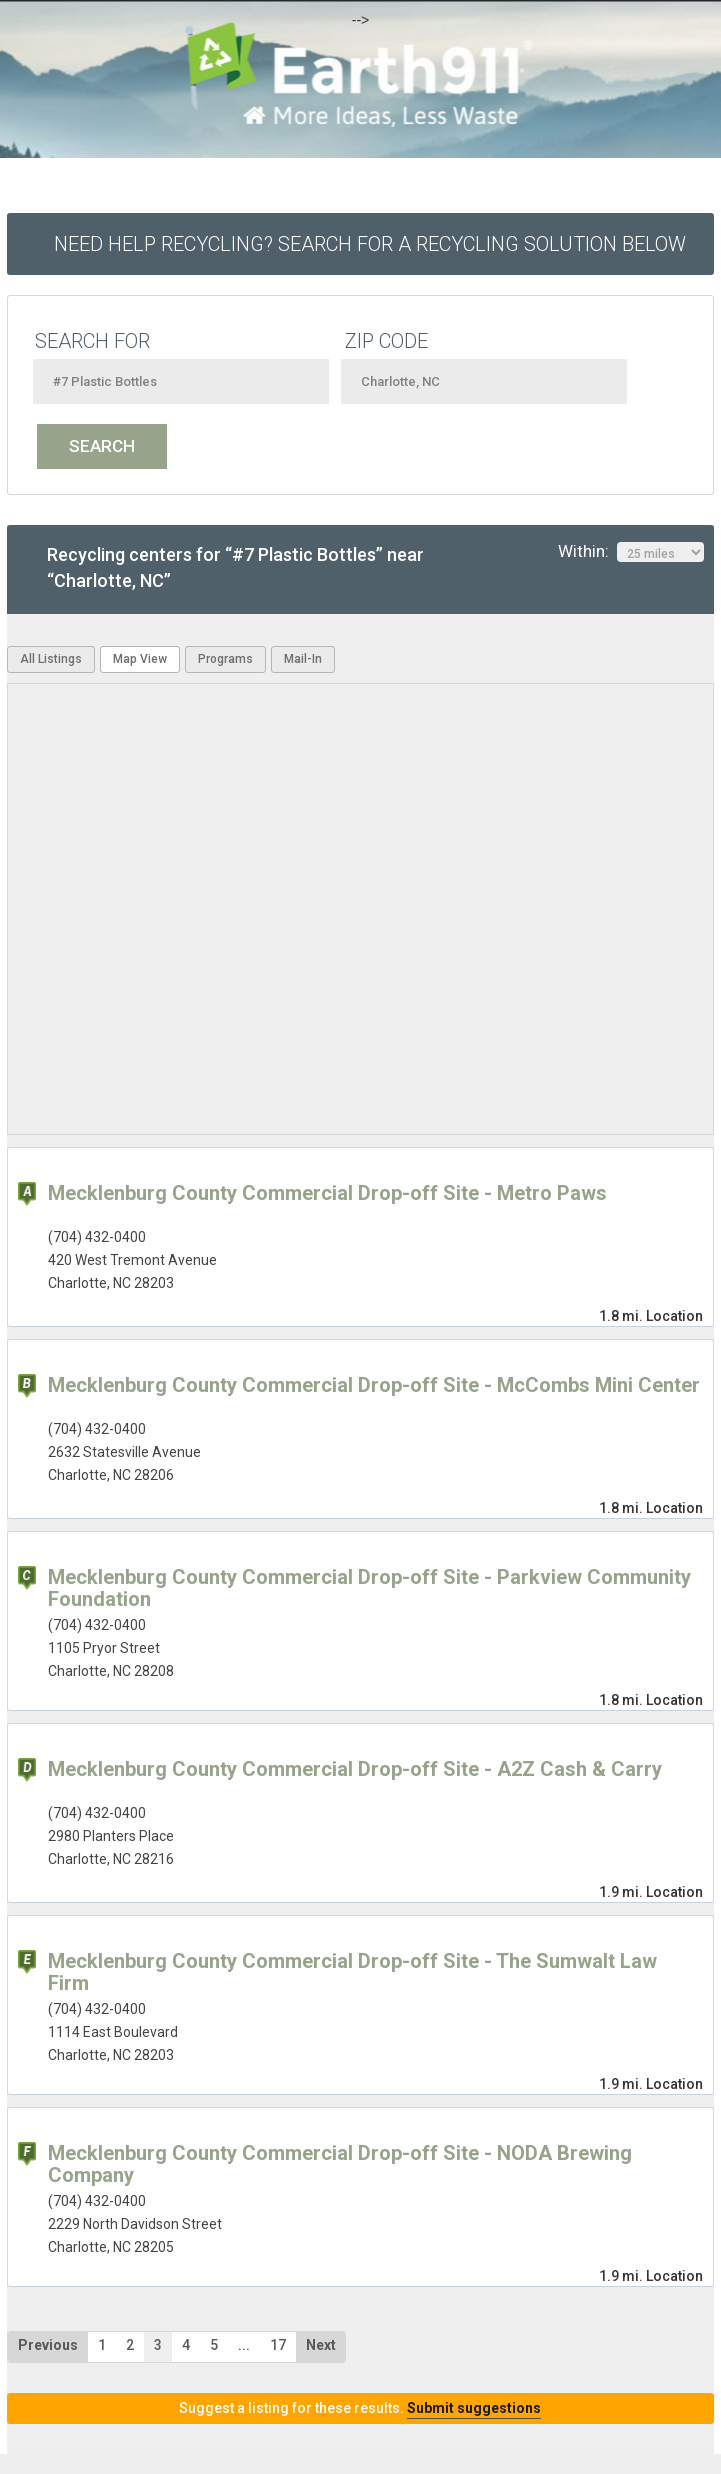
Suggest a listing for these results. (360, 2408)
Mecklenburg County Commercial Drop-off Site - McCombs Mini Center (374, 1385)
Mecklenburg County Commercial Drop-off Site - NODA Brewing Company (340, 2164)
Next (321, 2345)
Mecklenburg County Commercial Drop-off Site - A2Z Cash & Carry (355, 1769)
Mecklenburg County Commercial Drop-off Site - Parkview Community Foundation (369, 1588)
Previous (48, 2345)
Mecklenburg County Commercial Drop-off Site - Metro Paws (327, 1193)
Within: (631, 552)
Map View (140, 659)
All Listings (51, 659)
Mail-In (303, 659)
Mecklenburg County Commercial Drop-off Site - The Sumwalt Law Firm (352, 1972)
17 (278, 2345)
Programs (225, 659)
